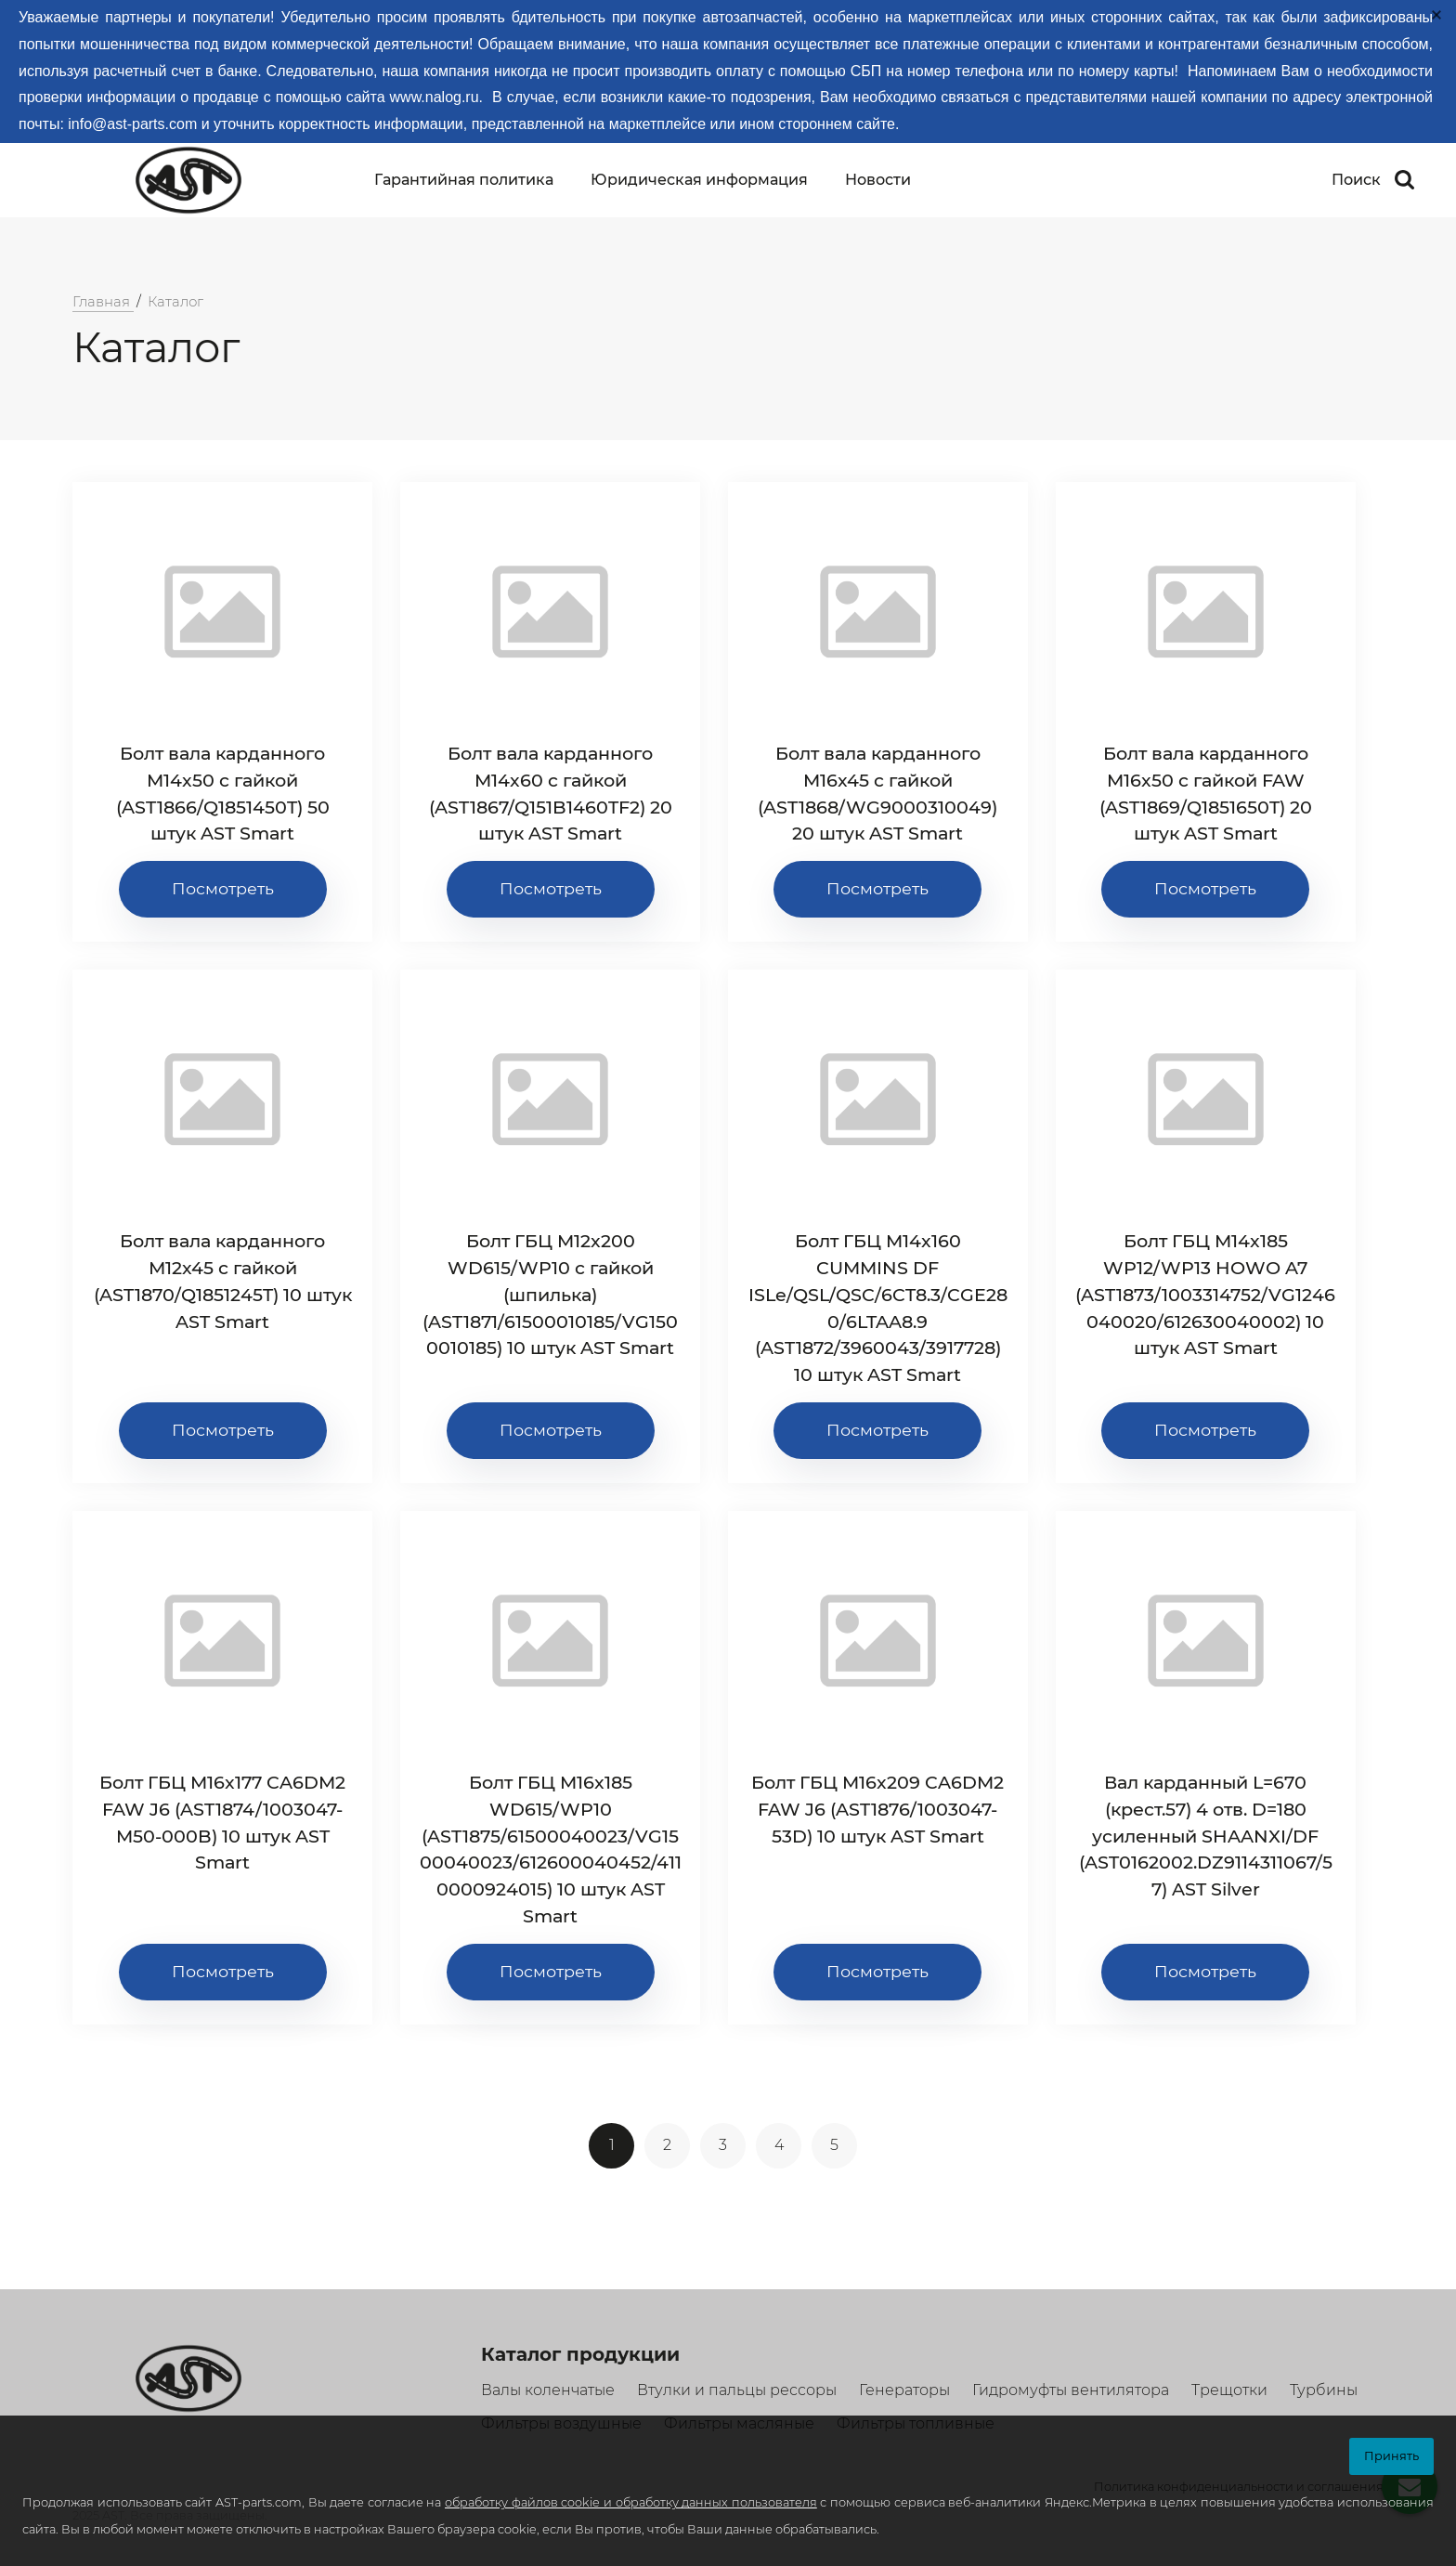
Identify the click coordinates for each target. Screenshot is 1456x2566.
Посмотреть (223, 888)
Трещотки (1229, 2390)
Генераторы (904, 2390)
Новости (878, 180)
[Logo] (183, 180)
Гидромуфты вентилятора (1070, 2390)
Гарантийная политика (463, 180)
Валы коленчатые (548, 2390)
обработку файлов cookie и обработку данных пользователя (631, 2502)
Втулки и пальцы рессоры (737, 2390)
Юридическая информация (699, 180)
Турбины (1324, 2390)
